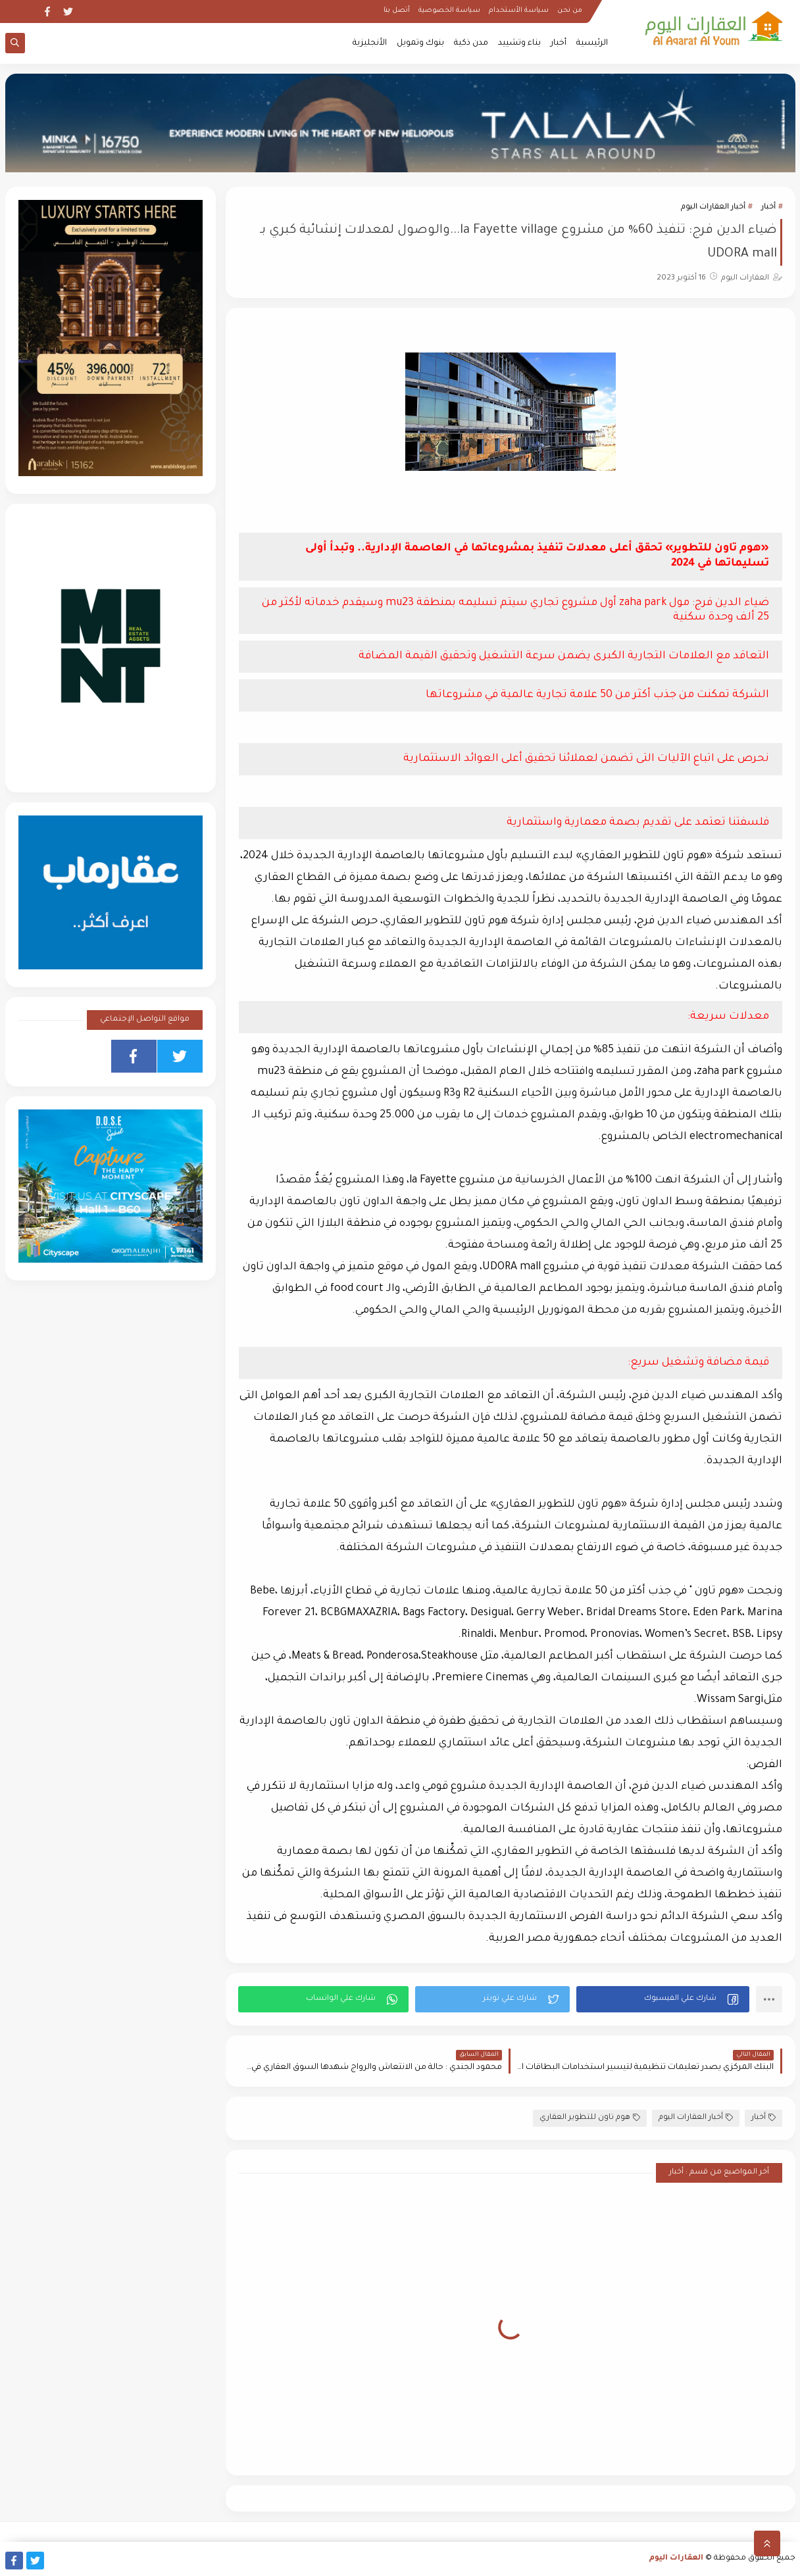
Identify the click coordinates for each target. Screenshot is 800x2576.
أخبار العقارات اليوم (713, 207)
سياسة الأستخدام (519, 10)
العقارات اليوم (676, 2558)
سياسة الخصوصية (449, 10)
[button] (662, 1999)
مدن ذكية (471, 43)
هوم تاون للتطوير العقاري (589, 2118)
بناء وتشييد (519, 43)
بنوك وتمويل (420, 43)
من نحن (569, 10)
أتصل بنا (397, 10)
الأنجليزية (370, 43)
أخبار (558, 43)
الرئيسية (592, 43)
